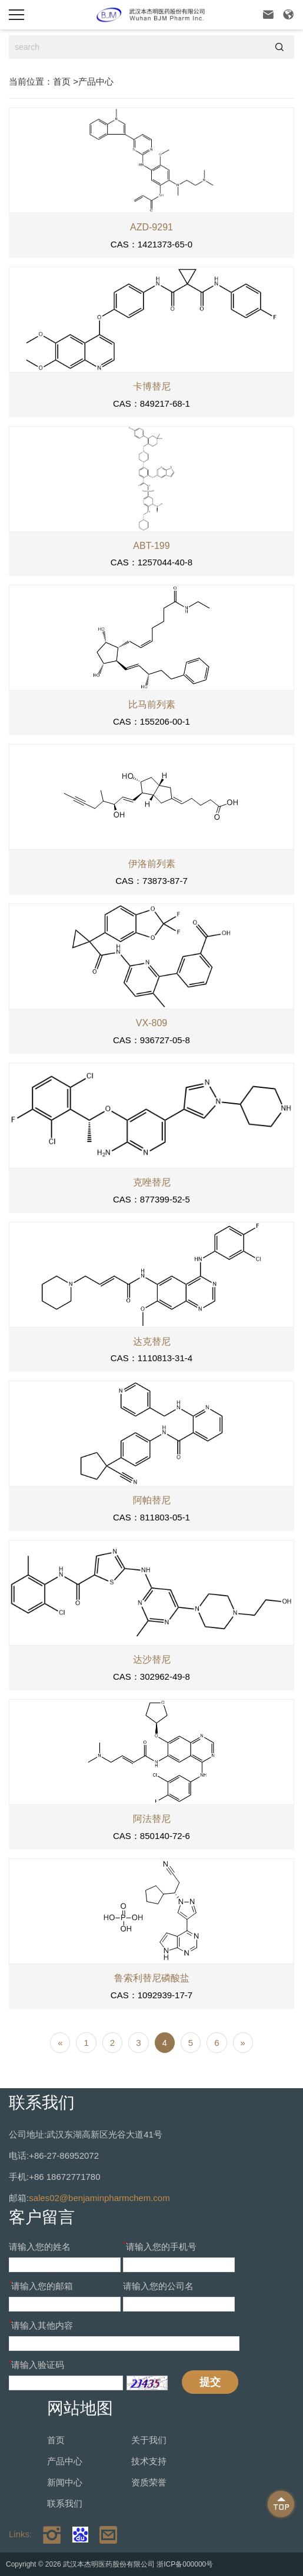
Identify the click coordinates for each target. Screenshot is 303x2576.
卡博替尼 (152, 386)
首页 (62, 81)
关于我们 (149, 2440)
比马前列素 (151, 704)
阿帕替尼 (152, 1500)
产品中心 (96, 81)
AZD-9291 (151, 227)
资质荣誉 (149, 2482)
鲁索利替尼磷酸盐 (151, 1978)
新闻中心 (64, 2482)
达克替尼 (152, 1341)
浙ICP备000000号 (185, 2564)
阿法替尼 (152, 1819)
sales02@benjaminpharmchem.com (99, 2198)
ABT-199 (151, 546)
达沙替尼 (152, 1659)
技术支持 (149, 2461)
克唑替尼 (152, 1182)
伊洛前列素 (151, 864)
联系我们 (64, 2503)
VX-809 (151, 1023)
